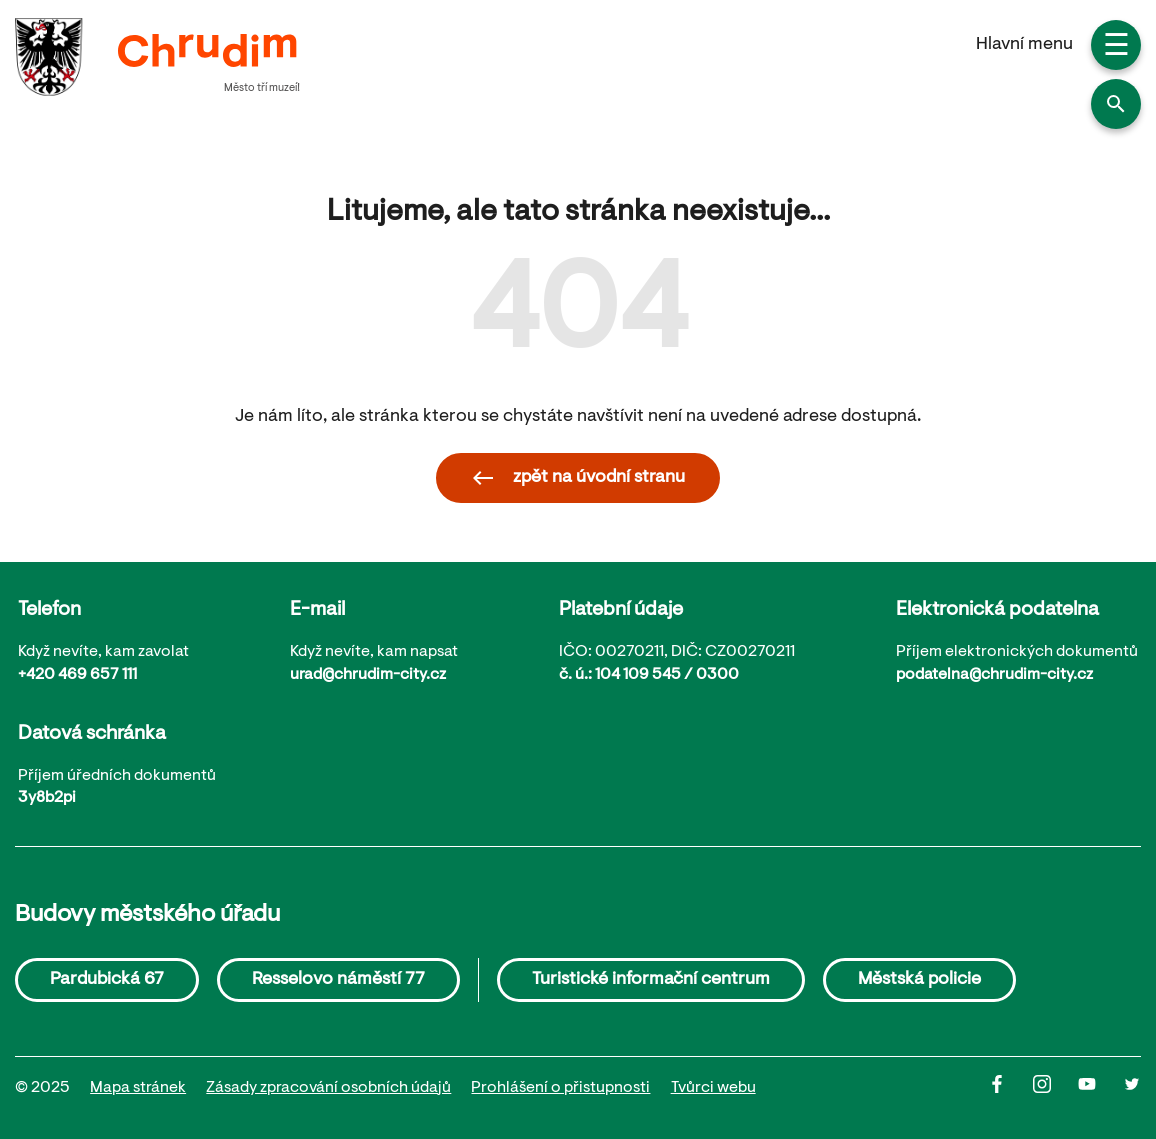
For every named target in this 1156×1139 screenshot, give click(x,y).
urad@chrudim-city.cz (368, 675)
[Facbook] (1010, 1089)
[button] (1116, 104)
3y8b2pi (47, 798)
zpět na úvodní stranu (578, 478)
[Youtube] (1100, 1089)
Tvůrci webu (713, 1088)
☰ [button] (1116, 48)
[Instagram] (1055, 1089)
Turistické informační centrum (651, 980)
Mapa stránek (138, 1088)
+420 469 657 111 (77, 675)
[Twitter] (1132, 1089)
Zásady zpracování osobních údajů (328, 1088)
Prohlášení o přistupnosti (560, 1088)
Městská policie (919, 980)
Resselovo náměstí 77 (338, 980)
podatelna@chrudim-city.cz (994, 675)
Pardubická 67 (107, 980)
